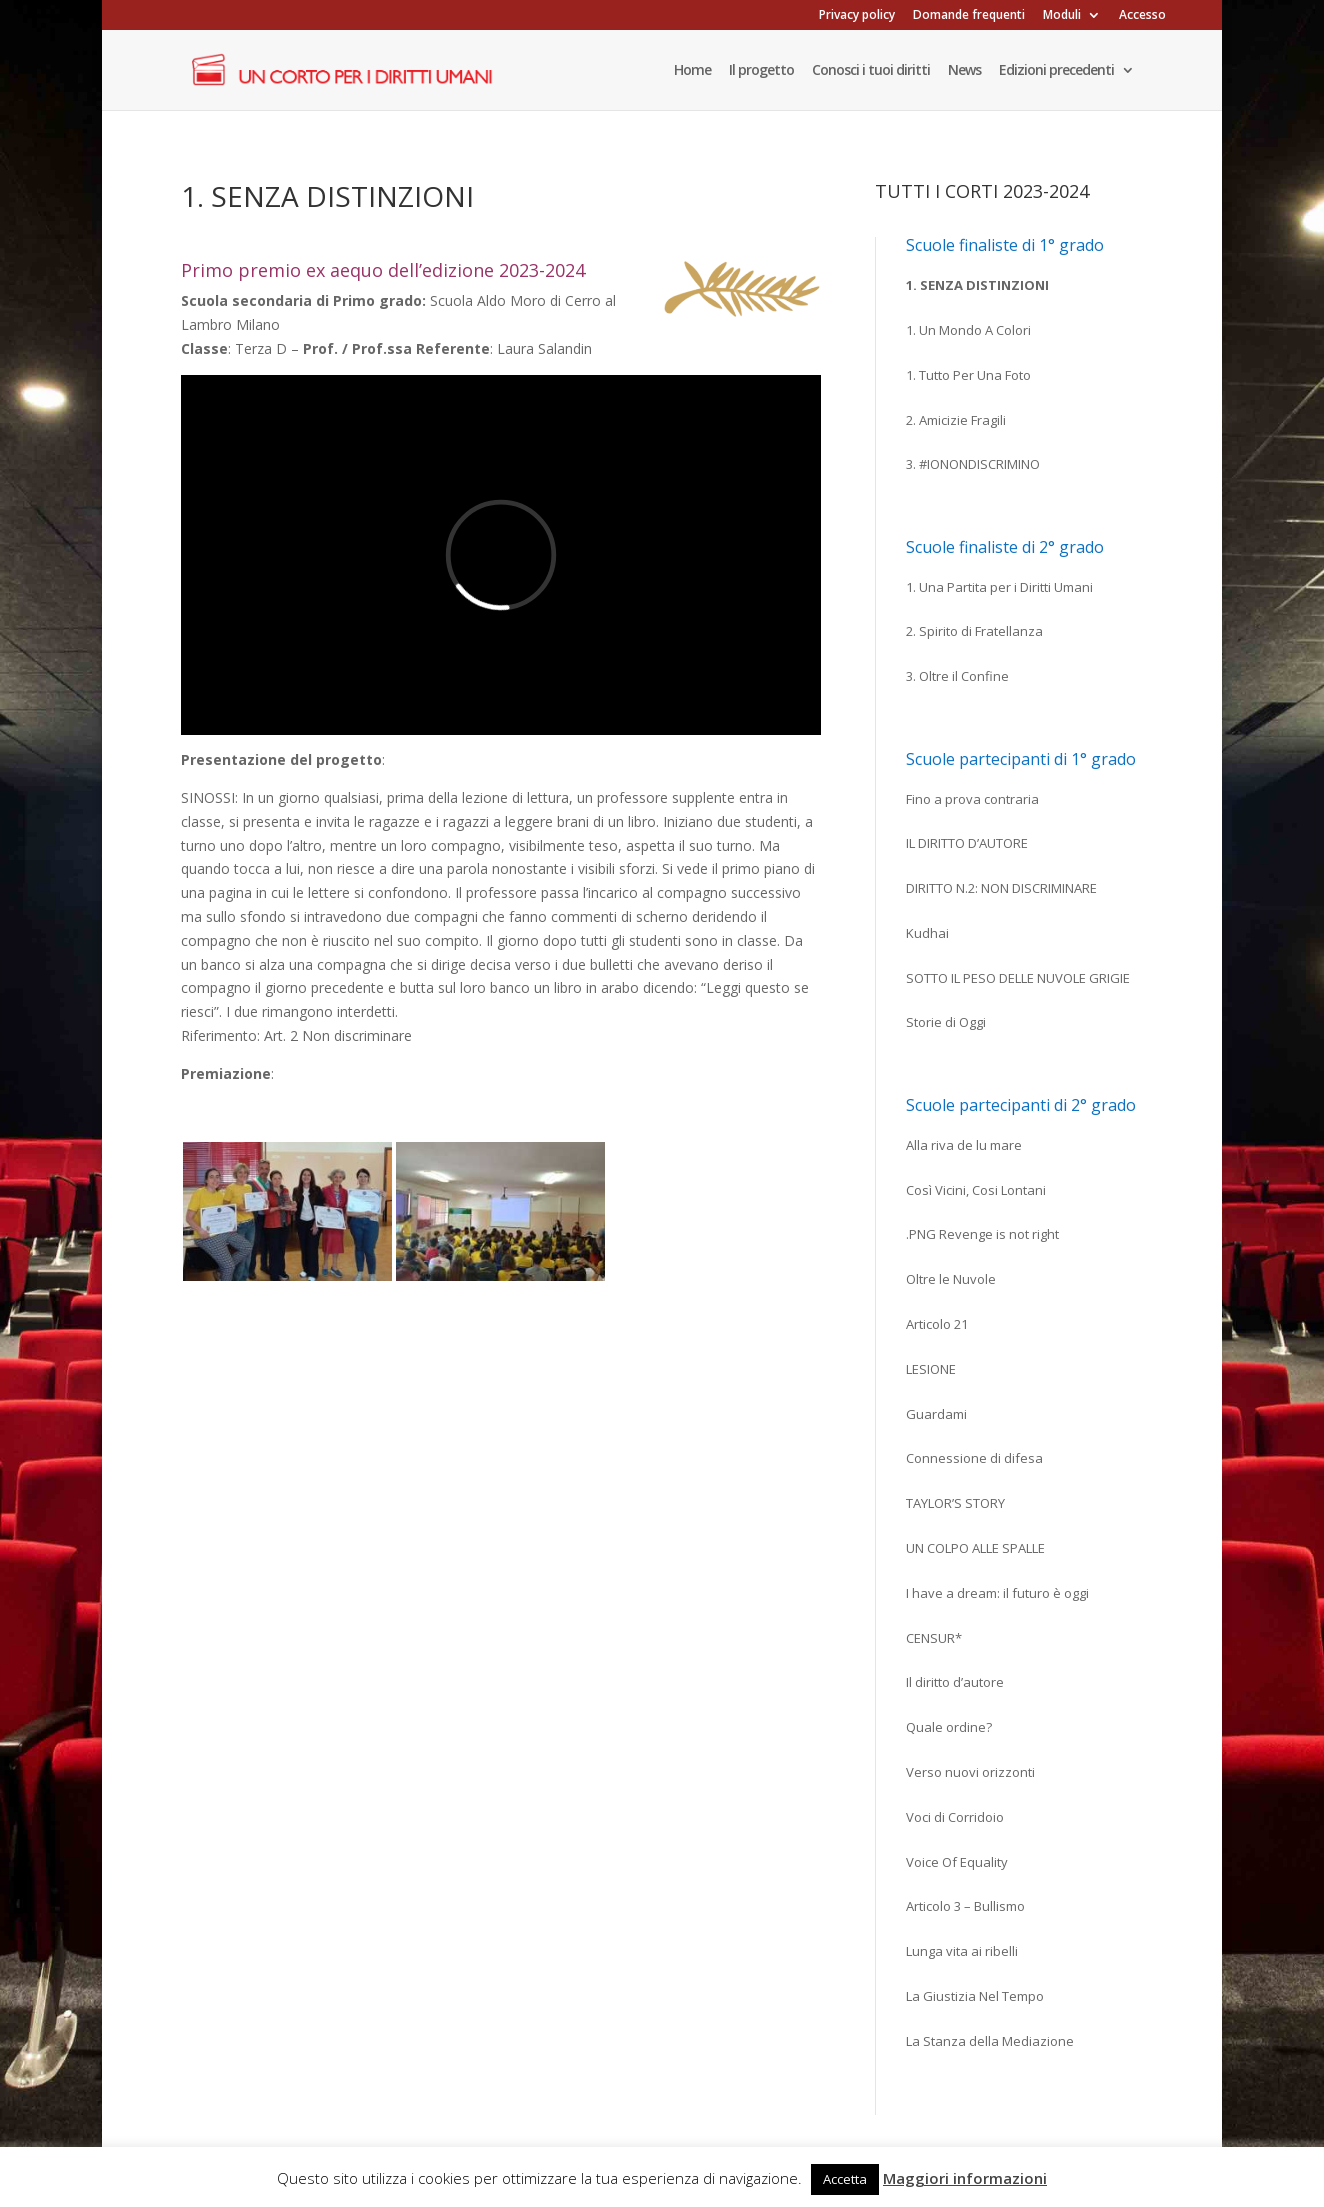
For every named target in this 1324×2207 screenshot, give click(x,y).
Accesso (1142, 16)
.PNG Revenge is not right (982, 1234)
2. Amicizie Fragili (956, 420)
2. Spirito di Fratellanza (974, 631)
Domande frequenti (969, 16)
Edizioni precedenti (1056, 71)
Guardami (936, 1414)
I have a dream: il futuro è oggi (997, 1593)
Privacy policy (857, 16)
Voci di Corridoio (955, 1817)
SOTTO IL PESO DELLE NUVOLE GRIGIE (1018, 978)
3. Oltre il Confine (957, 676)
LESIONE (931, 1369)
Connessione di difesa (974, 1458)
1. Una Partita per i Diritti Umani (999, 587)
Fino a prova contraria (972, 799)
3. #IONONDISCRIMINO (973, 464)
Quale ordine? (949, 1727)
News (964, 71)
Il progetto (761, 71)
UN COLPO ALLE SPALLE (975, 1548)
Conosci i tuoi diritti (871, 71)
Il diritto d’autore (955, 1682)
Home (692, 71)
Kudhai (927, 933)
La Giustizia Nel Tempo (975, 1996)
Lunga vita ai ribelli (962, 1951)
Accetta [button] (845, 2179)
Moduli (1062, 16)
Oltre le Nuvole (951, 1279)
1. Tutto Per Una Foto (968, 375)
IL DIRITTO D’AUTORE (967, 843)
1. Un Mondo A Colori (968, 330)
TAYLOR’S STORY (955, 1503)
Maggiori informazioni (965, 2178)
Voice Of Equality (957, 1862)
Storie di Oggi (946, 1022)
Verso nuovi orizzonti (970, 1772)
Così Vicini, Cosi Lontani (976, 1190)
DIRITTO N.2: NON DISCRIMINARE (1001, 888)
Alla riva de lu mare (964, 1145)
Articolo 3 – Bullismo (965, 1906)
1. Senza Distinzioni (977, 285)
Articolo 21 (937, 1324)
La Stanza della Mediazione (990, 2041)
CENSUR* (934, 1638)
